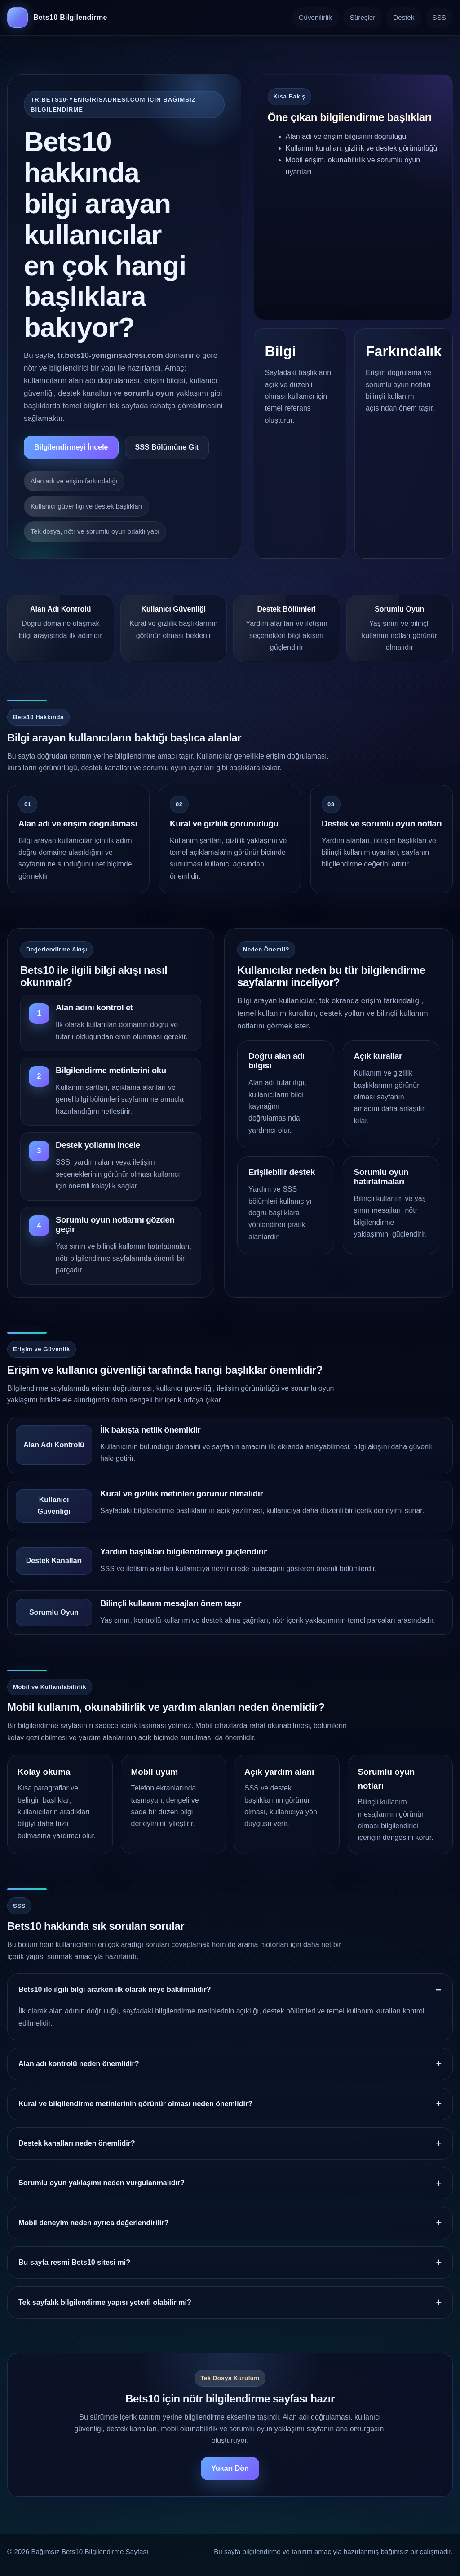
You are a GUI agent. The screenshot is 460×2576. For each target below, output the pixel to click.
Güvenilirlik (315, 17)
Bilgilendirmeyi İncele (71, 447)
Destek (403, 17)
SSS (439, 17)
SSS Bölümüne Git (167, 447)
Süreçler (363, 17)
